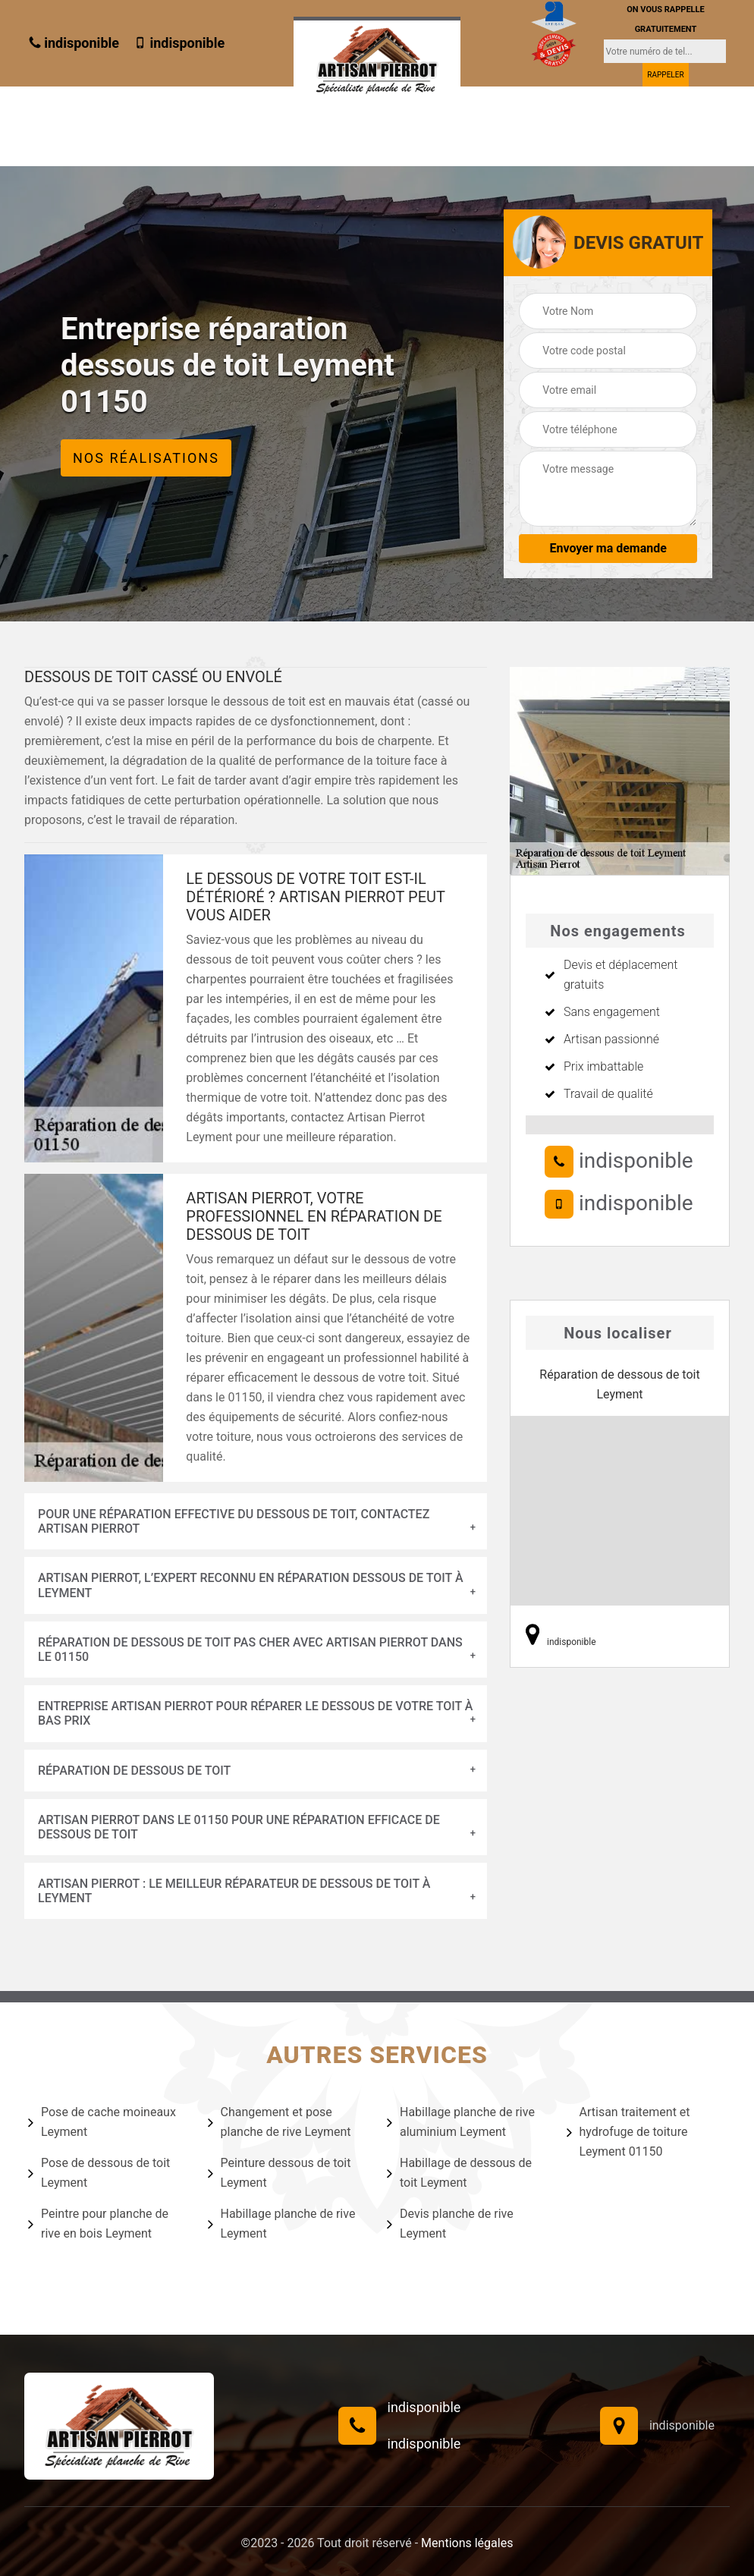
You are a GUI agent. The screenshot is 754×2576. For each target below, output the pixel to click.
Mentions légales (467, 2543)
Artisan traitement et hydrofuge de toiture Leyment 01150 (628, 2132)
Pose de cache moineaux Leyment (102, 2122)
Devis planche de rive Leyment (450, 2223)
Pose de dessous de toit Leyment (99, 2173)
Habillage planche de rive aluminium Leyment (461, 2122)
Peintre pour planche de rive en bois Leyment (98, 2223)
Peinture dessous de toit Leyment (279, 2173)
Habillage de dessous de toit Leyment (459, 2173)
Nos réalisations (146, 458)
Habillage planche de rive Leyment (282, 2223)
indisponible (74, 43)
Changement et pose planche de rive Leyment (279, 2122)
